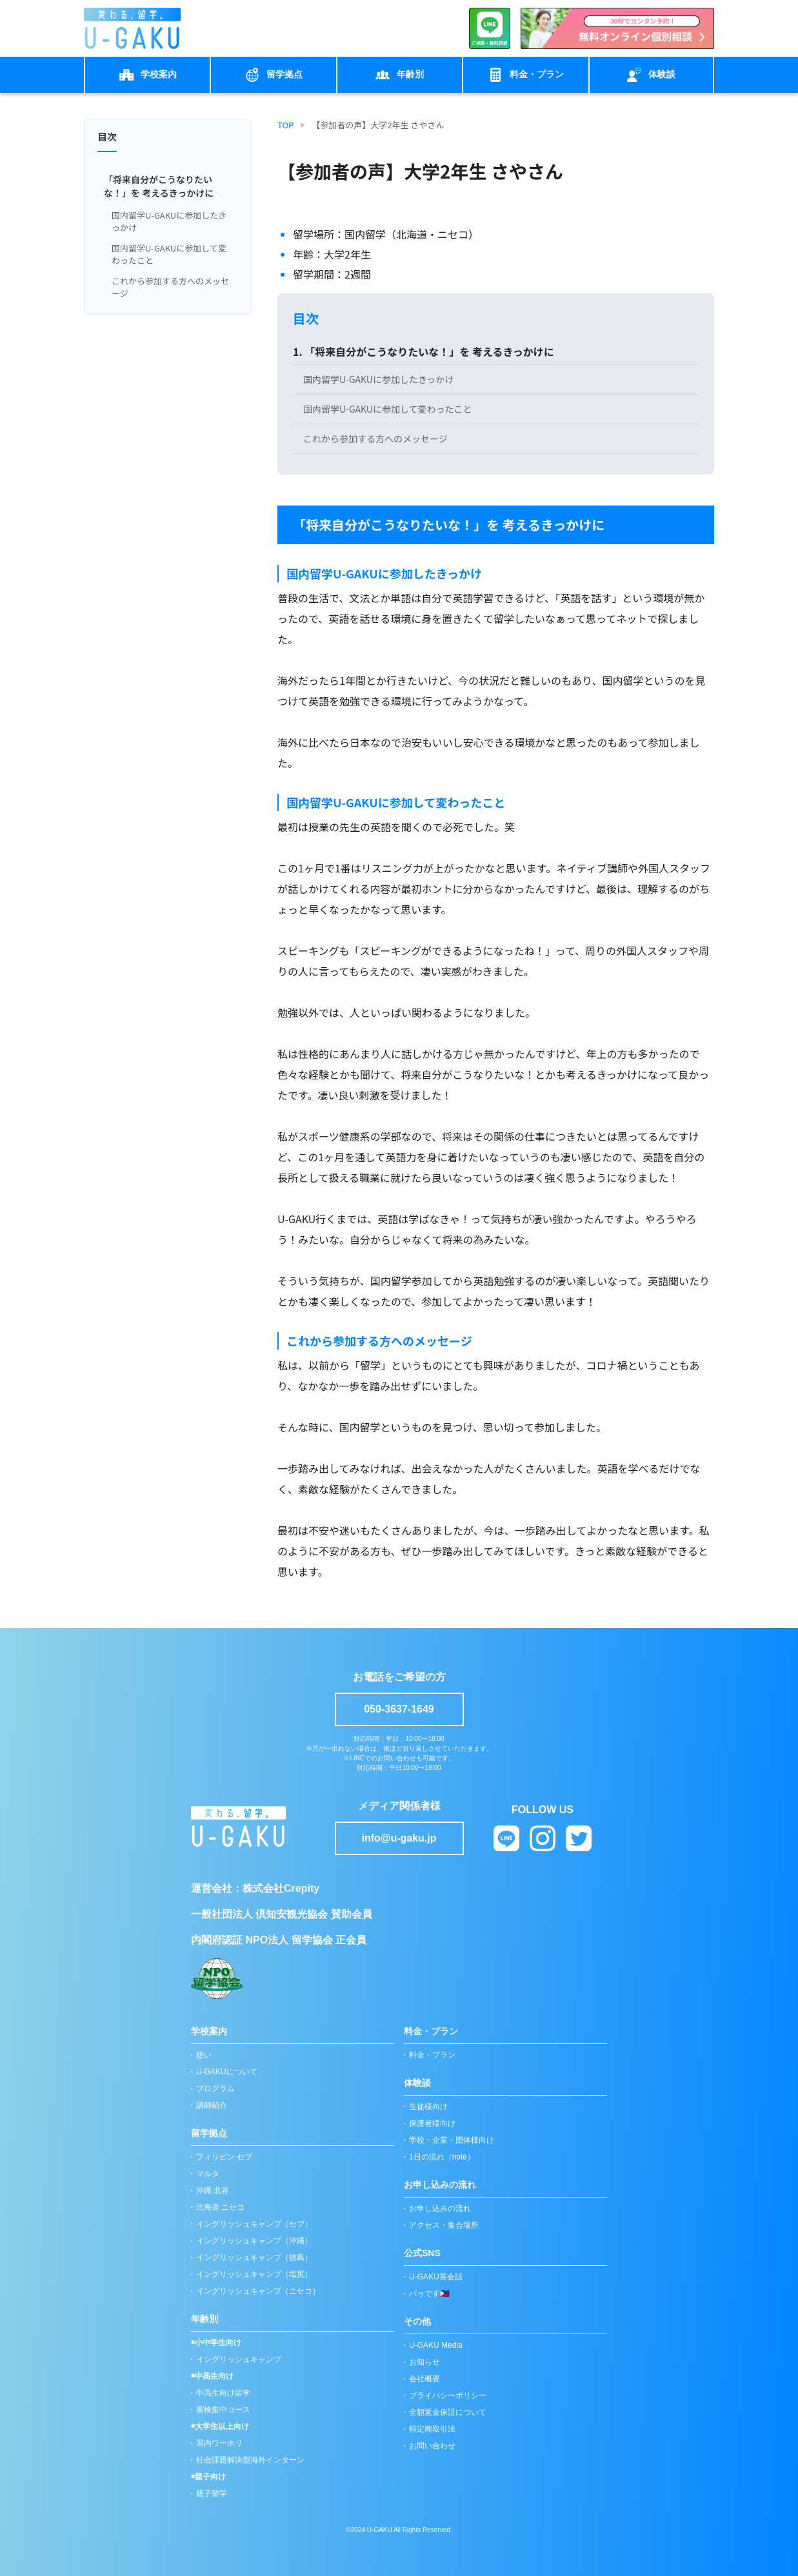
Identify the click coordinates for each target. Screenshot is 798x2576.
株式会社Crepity (281, 1888)
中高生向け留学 (223, 2392)
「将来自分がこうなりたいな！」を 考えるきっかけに (159, 186)
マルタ (207, 2173)
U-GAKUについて (226, 2071)
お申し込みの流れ (440, 2208)
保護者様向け (432, 2123)
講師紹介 (211, 2105)
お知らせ (424, 2361)
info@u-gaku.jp (398, 1838)
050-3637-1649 (399, 1709)
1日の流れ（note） (442, 2156)
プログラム (215, 2088)
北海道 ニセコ (220, 2207)
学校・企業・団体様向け (451, 2140)
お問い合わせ (432, 2445)
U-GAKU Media (436, 2345)
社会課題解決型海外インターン (250, 2459)
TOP (285, 125)
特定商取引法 (432, 2428)
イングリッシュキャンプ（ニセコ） (258, 2291)
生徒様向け (428, 2106)
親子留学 (211, 2493)
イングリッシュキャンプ (238, 2359)
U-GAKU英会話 (436, 2276)
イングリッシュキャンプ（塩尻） (254, 2274)
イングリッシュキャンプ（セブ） (254, 2223)
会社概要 (424, 2378)
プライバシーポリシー (447, 2395)
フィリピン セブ (224, 2156)
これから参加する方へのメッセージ (170, 287)
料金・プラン (432, 2055)
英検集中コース (223, 2409)
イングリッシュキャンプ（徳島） (254, 2257)
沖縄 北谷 (212, 2190)
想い (204, 2055)
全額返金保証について (447, 2412)
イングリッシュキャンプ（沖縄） (254, 2240)
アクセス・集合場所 (444, 2225)
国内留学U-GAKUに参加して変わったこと (169, 254)
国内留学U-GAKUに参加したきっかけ (169, 221)
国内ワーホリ (219, 2443)
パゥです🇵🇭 (429, 2293)
